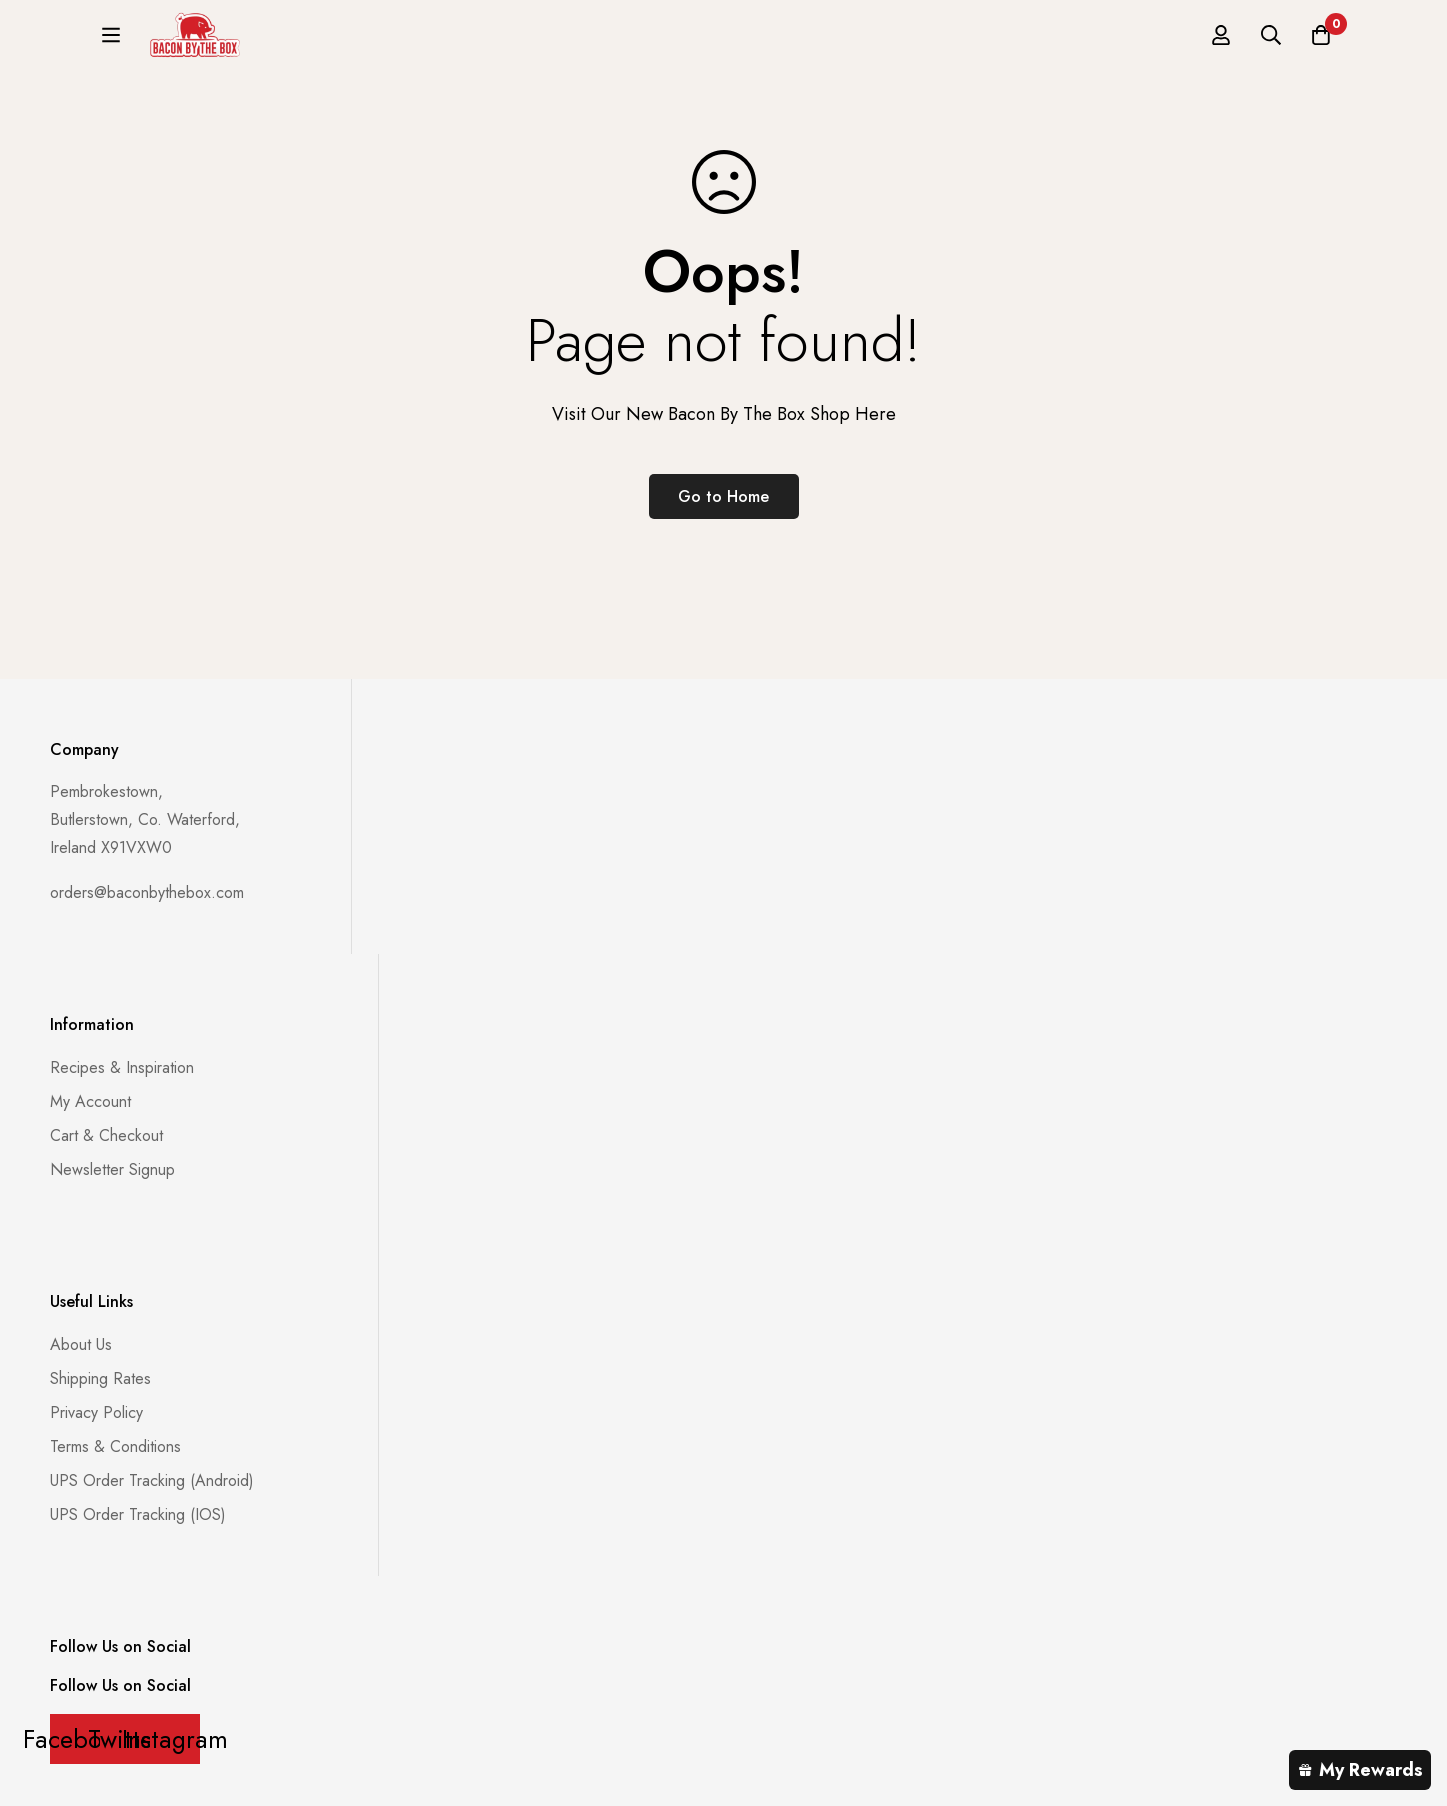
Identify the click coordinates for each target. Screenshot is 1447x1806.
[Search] (1271, 42)
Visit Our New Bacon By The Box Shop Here (724, 414)
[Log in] (1221, 42)
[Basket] (1321, 42)
